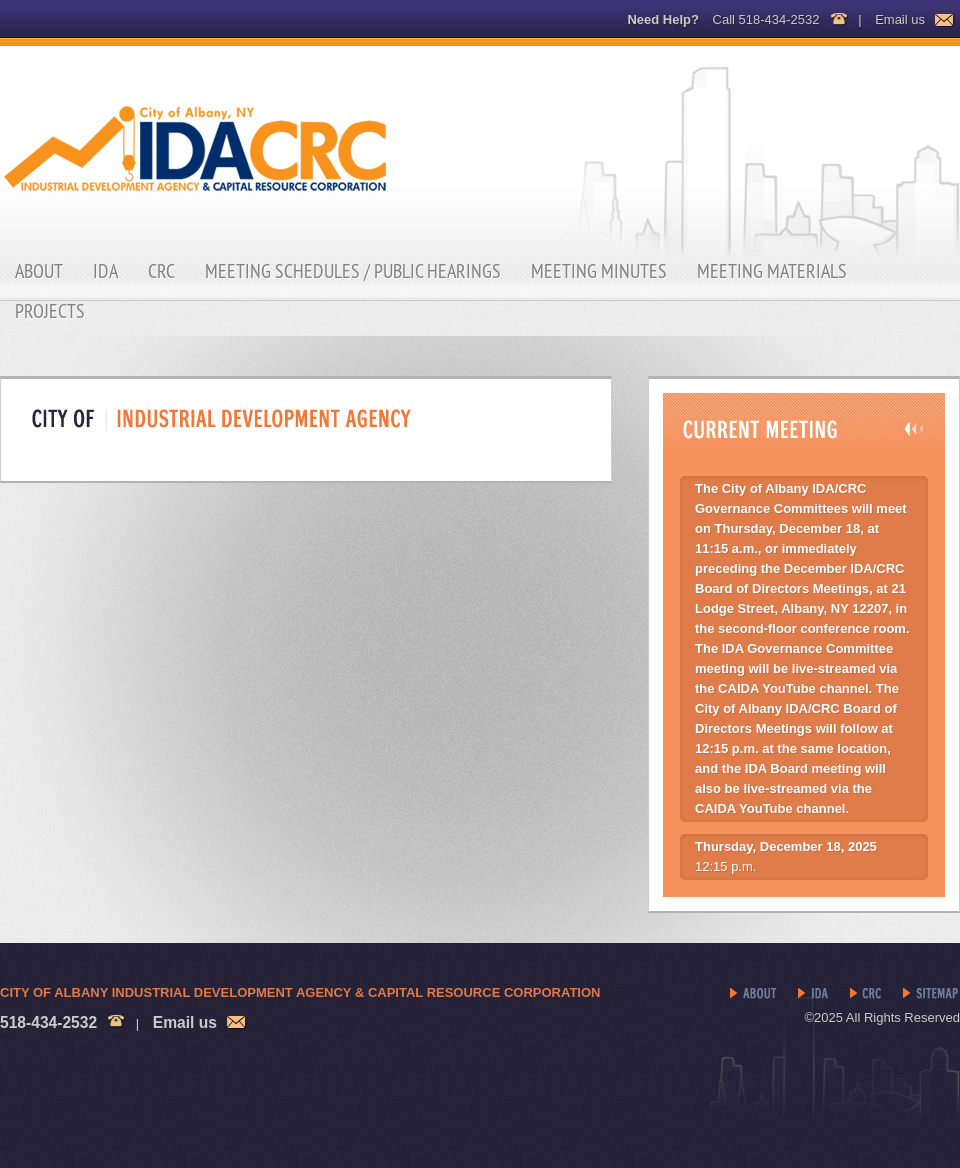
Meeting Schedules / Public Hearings (353, 271)
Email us (900, 19)
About (39, 271)
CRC (161, 271)
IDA (105, 271)
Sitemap (931, 994)
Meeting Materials (772, 271)
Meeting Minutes (599, 271)
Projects (50, 311)
